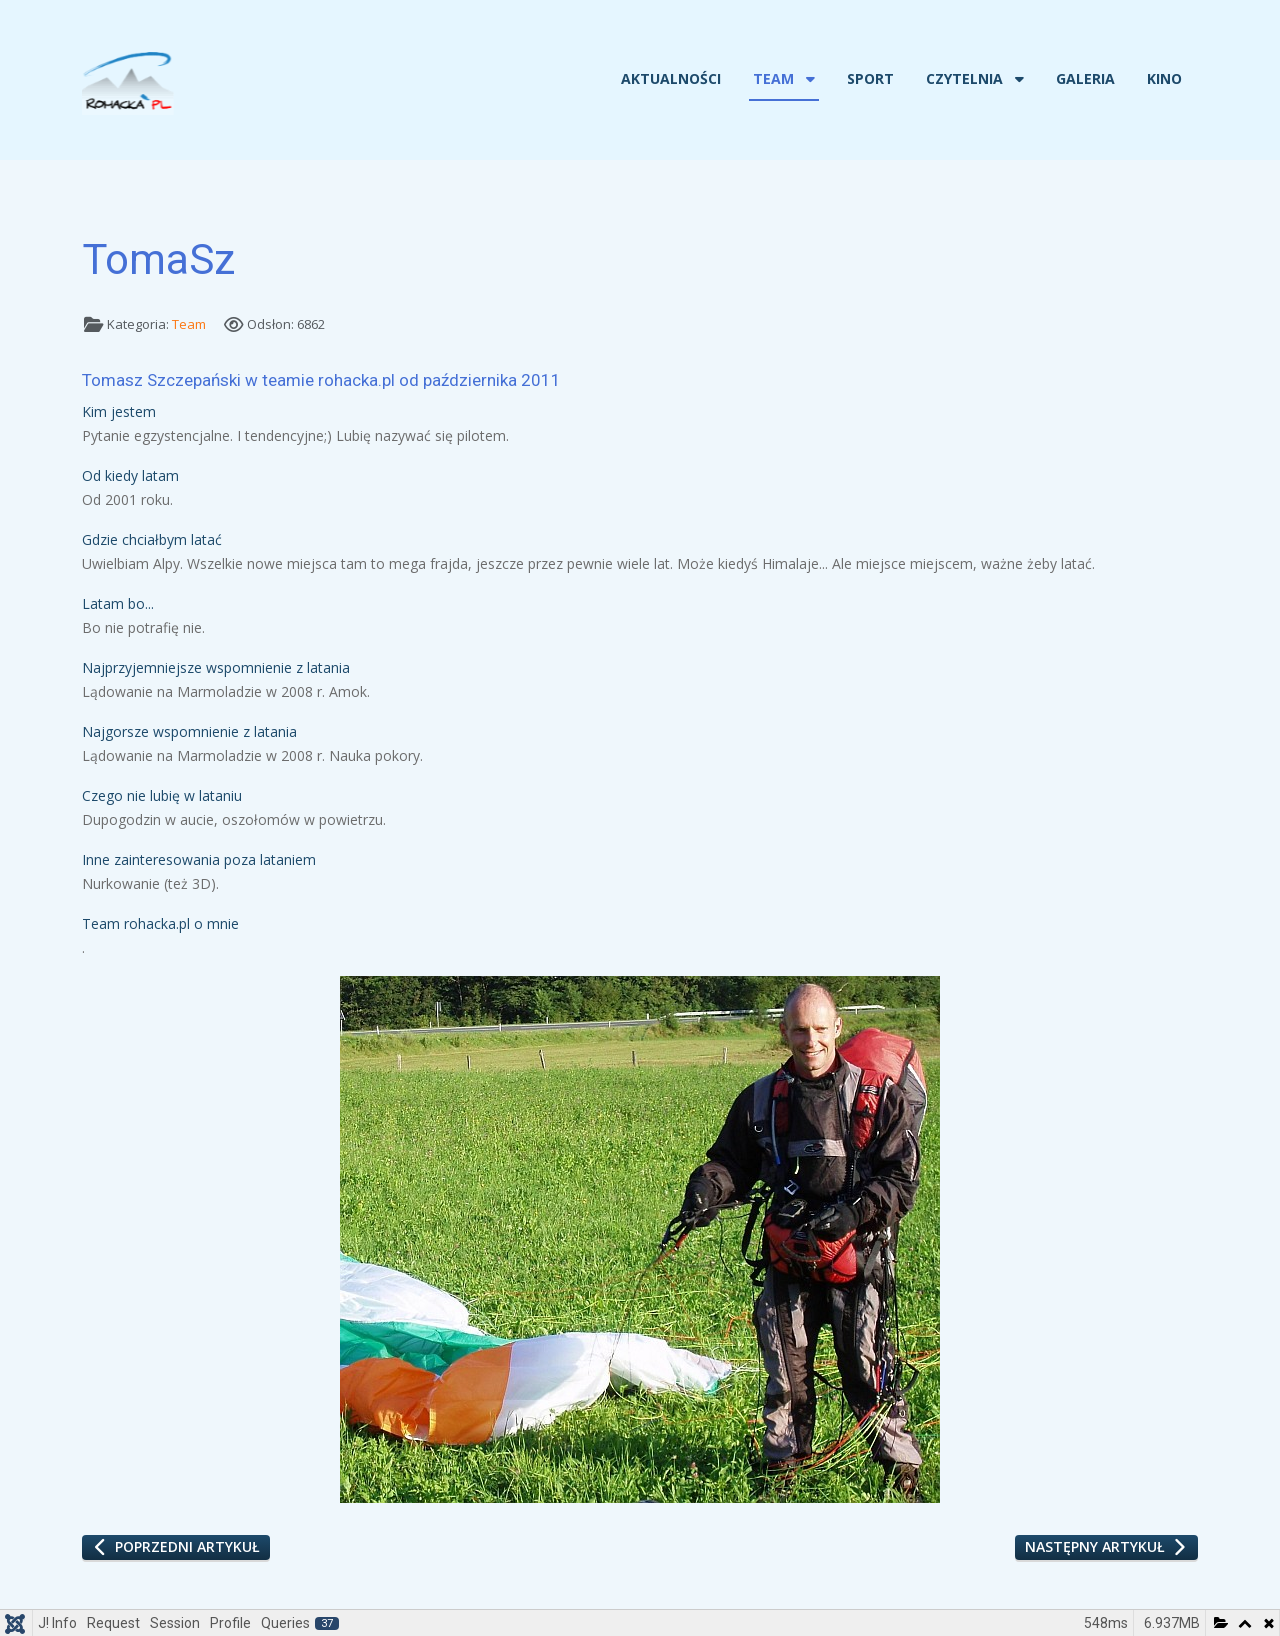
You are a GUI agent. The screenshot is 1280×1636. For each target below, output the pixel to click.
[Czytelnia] (1017, 79)
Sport (870, 78)
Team (773, 78)
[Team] (808, 79)
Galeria (1085, 78)
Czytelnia (964, 78)
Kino (1164, 78)
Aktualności (671, 78)
